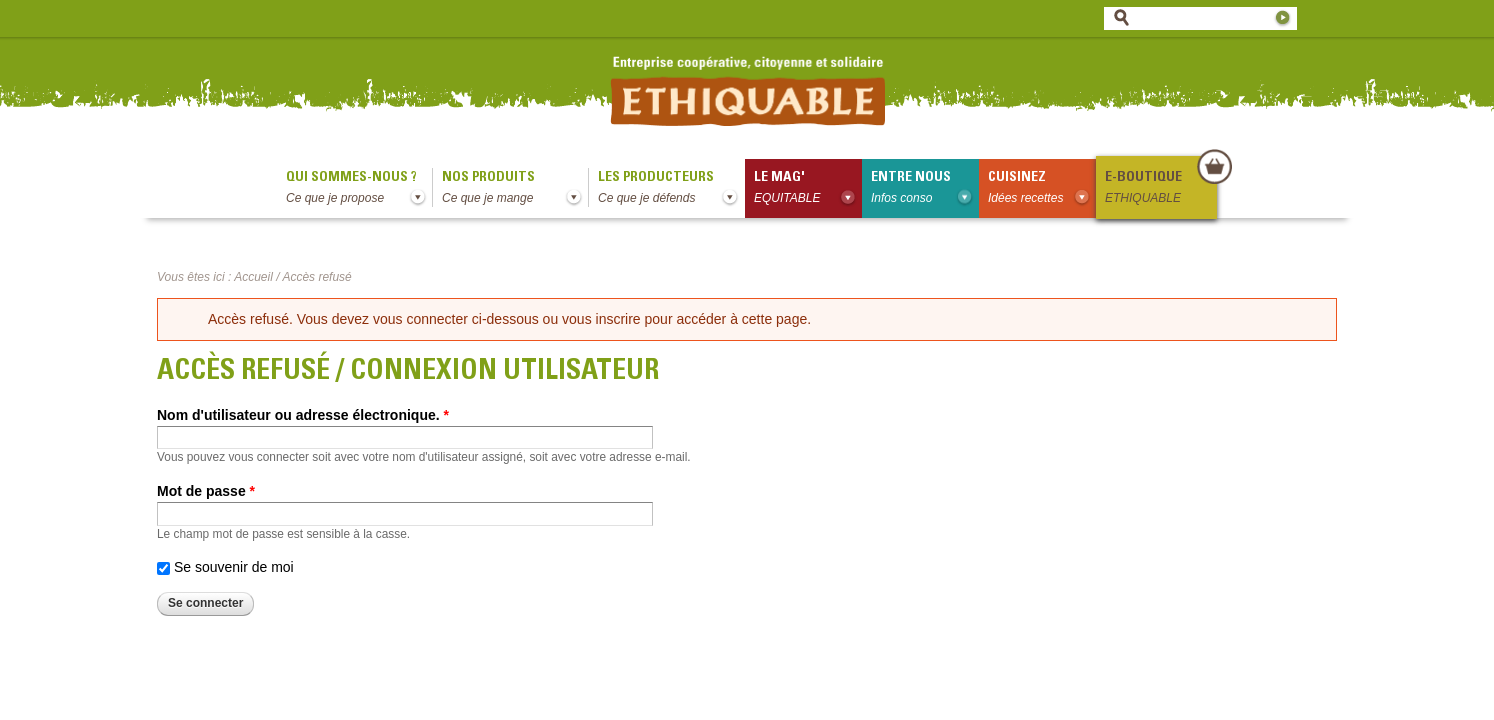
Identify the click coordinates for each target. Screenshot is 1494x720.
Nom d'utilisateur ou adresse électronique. (303, 415)
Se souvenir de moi (234, 567)
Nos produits (515, 189)
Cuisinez (1042, 189)
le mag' (808, 189)
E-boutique (1160, 189)
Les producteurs (671, 189)
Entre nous (925, 189)
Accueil (253, 277)
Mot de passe (206, 491)
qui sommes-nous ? (359, 189)
